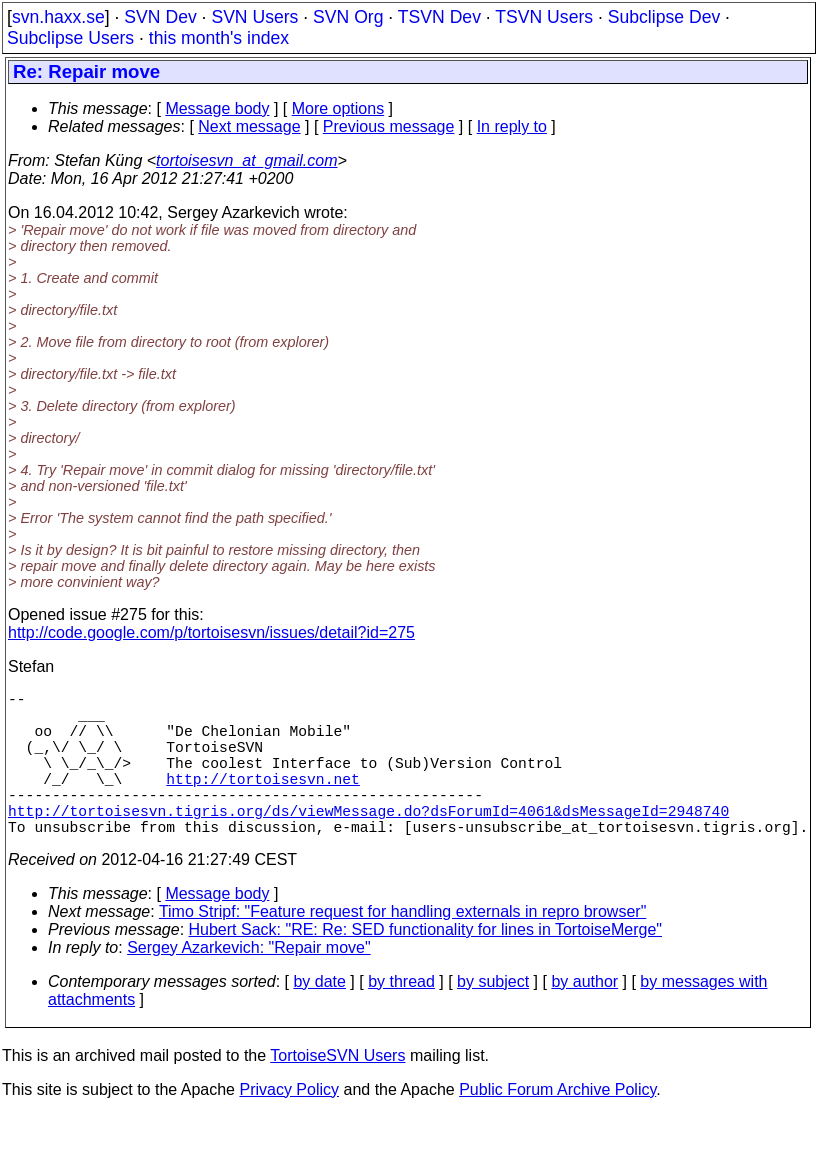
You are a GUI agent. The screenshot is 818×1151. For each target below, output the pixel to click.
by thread (401, 1017)
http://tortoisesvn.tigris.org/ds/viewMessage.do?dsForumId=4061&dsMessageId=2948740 (368, 842)
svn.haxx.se (58, 17)
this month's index (219, 38)
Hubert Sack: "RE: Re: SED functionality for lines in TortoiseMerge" (425, 965)
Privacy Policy (289, 1125)
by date (319, 1017)
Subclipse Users (70, 38)
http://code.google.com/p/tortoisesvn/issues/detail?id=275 (211, 632)
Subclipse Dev (664, 17)
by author (584, 1017)
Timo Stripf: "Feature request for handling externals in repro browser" (402, 947)
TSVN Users (544, 17)
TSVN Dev (439, 17)
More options (338, 108)
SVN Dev (160, 17)
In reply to (512, 126)
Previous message (389, 126)
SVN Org (348, 17)
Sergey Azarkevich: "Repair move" (248, 983)
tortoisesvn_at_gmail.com (246, 160)
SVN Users (254, 17)
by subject (493, 1017)
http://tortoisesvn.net (262, 802)
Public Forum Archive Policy (557, 1125)
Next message (249, 126)
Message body (217, 108)
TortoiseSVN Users (337, 1091)
